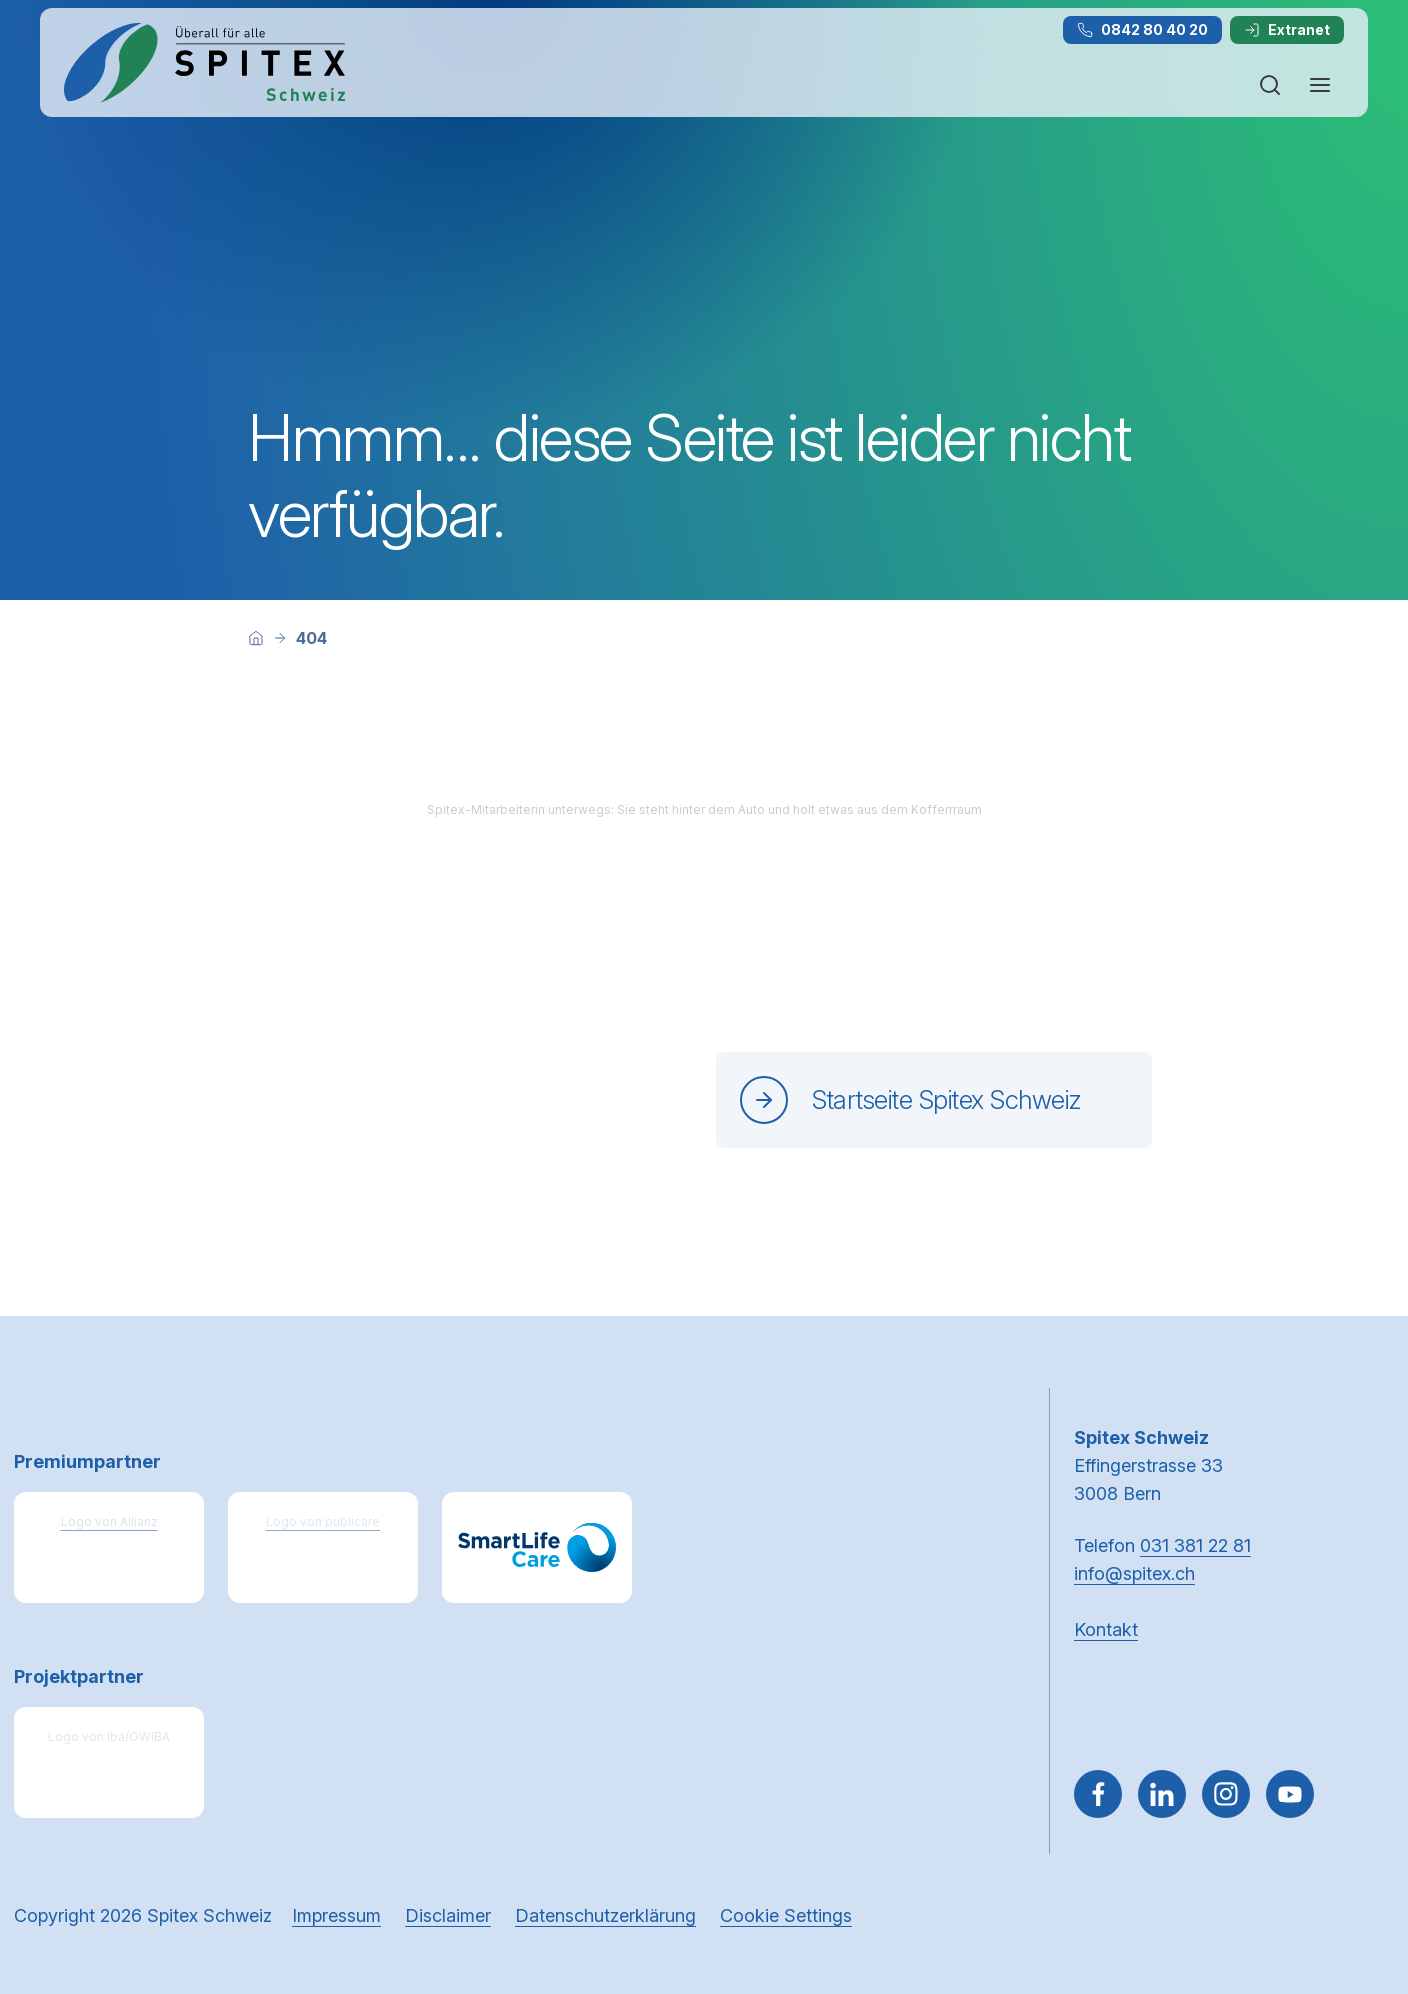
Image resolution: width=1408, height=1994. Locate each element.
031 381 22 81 (1195, 1545)
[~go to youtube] (1290, 1794)
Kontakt (1106, 1629)
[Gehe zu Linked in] (1162, 1794)
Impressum (336, 1915)
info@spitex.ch (1134, 1573)
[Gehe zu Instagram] (1226, 1794)
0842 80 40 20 (1142, 29)
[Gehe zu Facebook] (1098, 1794)
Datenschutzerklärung (605, 1915)
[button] (1350, 1867)
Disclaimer (448, 1915)
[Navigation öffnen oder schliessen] (1320, 85)
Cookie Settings (786, 1915)
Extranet (1287, 29)
